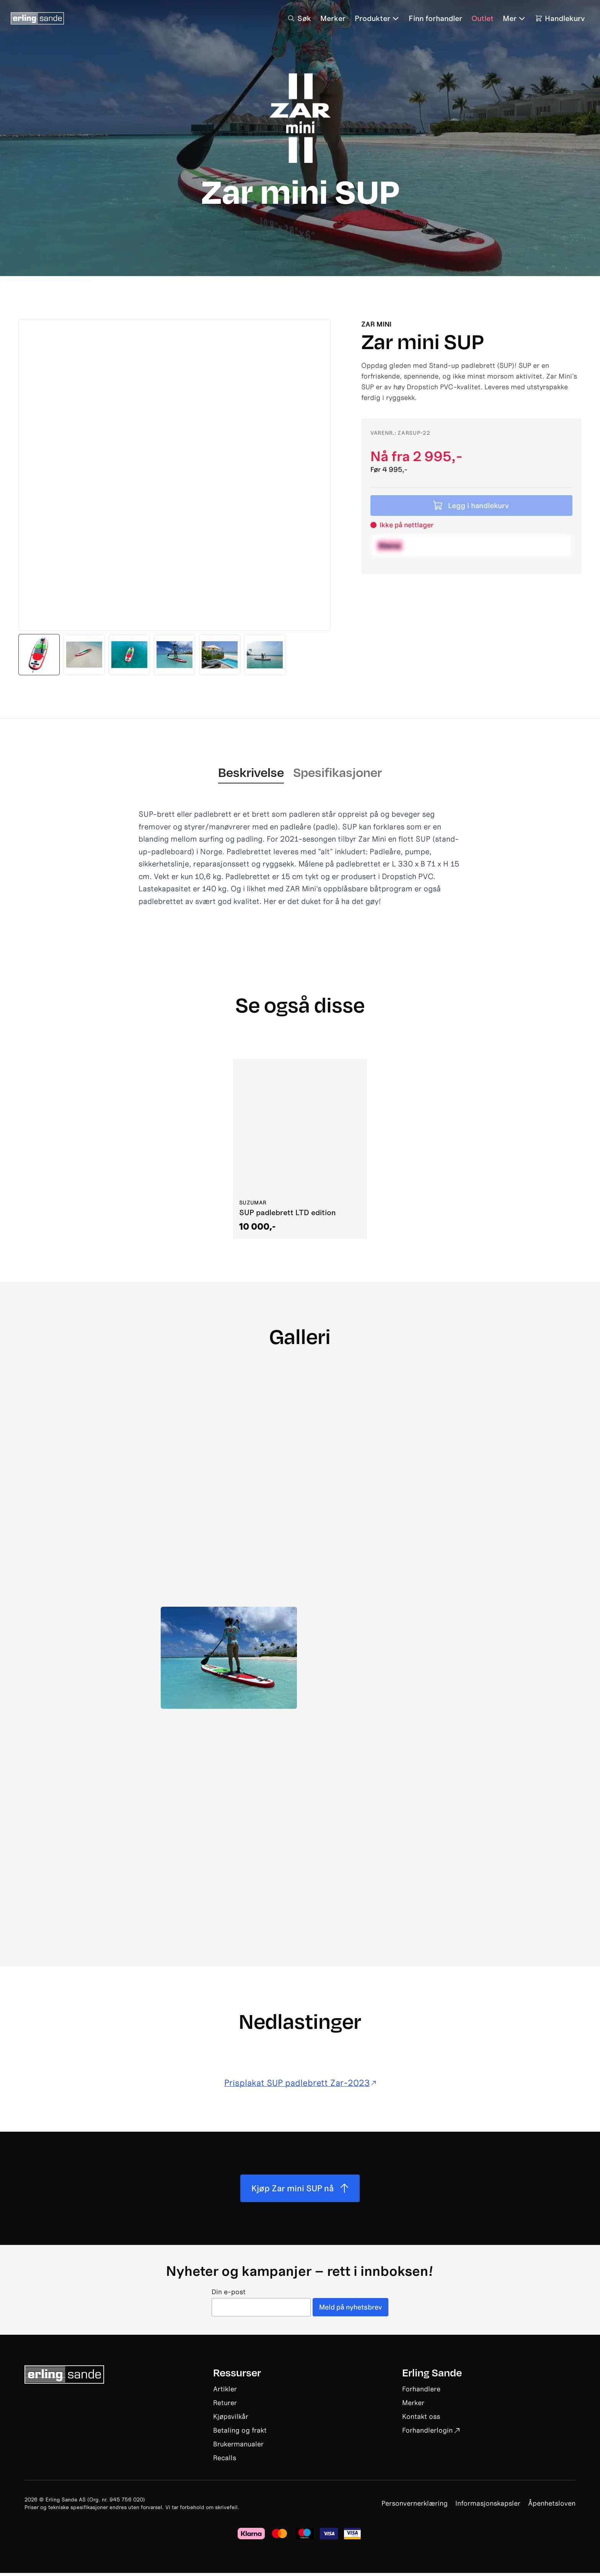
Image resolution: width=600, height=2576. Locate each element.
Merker (413, 2405)
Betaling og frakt (240, 2433)
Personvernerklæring (415, 2506)
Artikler (225, 2391)
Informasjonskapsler (487, 2506)
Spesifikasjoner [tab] (337, 772)
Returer (225, 2405)
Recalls (224, 2460)
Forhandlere (421, 2391)
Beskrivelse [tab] (251, 772)
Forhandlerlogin (431, 2433)
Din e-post (228, 2295)
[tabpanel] (300, 857)
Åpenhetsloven (552, 2506)
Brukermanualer (238, 2447)
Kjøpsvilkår (230, 2419)
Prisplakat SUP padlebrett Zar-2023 (300, 2082)
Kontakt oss (421, 2419)
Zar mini (376, 324)
